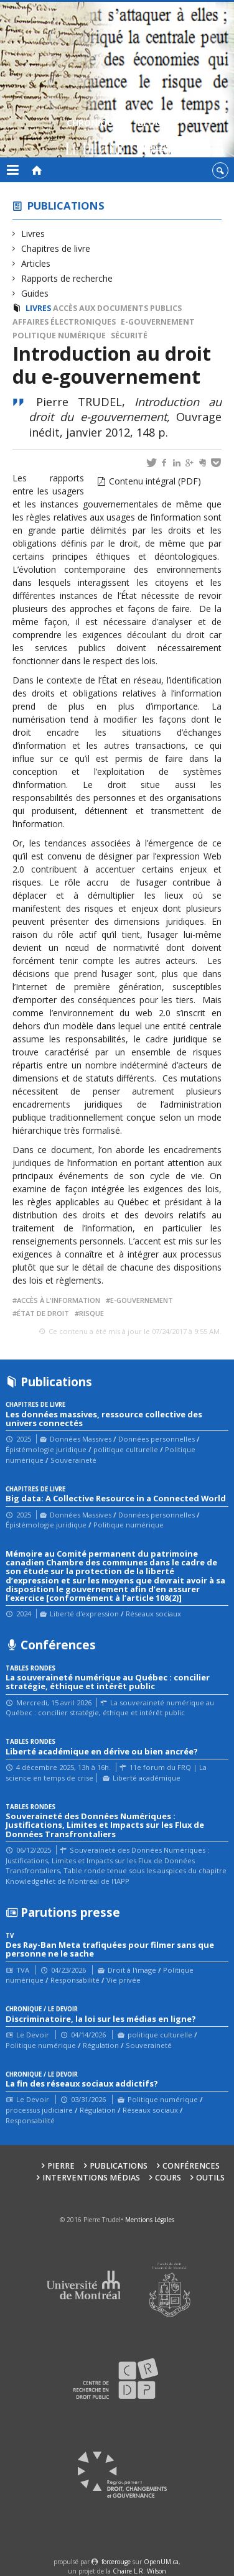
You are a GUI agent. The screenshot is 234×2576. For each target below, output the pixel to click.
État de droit (43, 1313)
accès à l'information (58, 1300)
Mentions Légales (149, 2219)
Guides (35, 293)
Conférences (191, 2166)
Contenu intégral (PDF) (155, 481)
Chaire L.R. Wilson (139, 2571)
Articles (36, 263)
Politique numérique (59, 335)
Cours (168, 2177)
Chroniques (95, 138)
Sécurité (129, 335)
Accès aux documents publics (117, 308)
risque (91, 1313)
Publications (66, 205)
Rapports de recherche (67, 278)
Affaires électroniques (64, 322)
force (116, 2561)
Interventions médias (91, 2177)
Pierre (61, 2166)
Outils (210, 2177)
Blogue (155, 138)
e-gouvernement (158, 322)
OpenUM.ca (161, 2561)
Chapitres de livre (56, 248)
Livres (33, 233)
